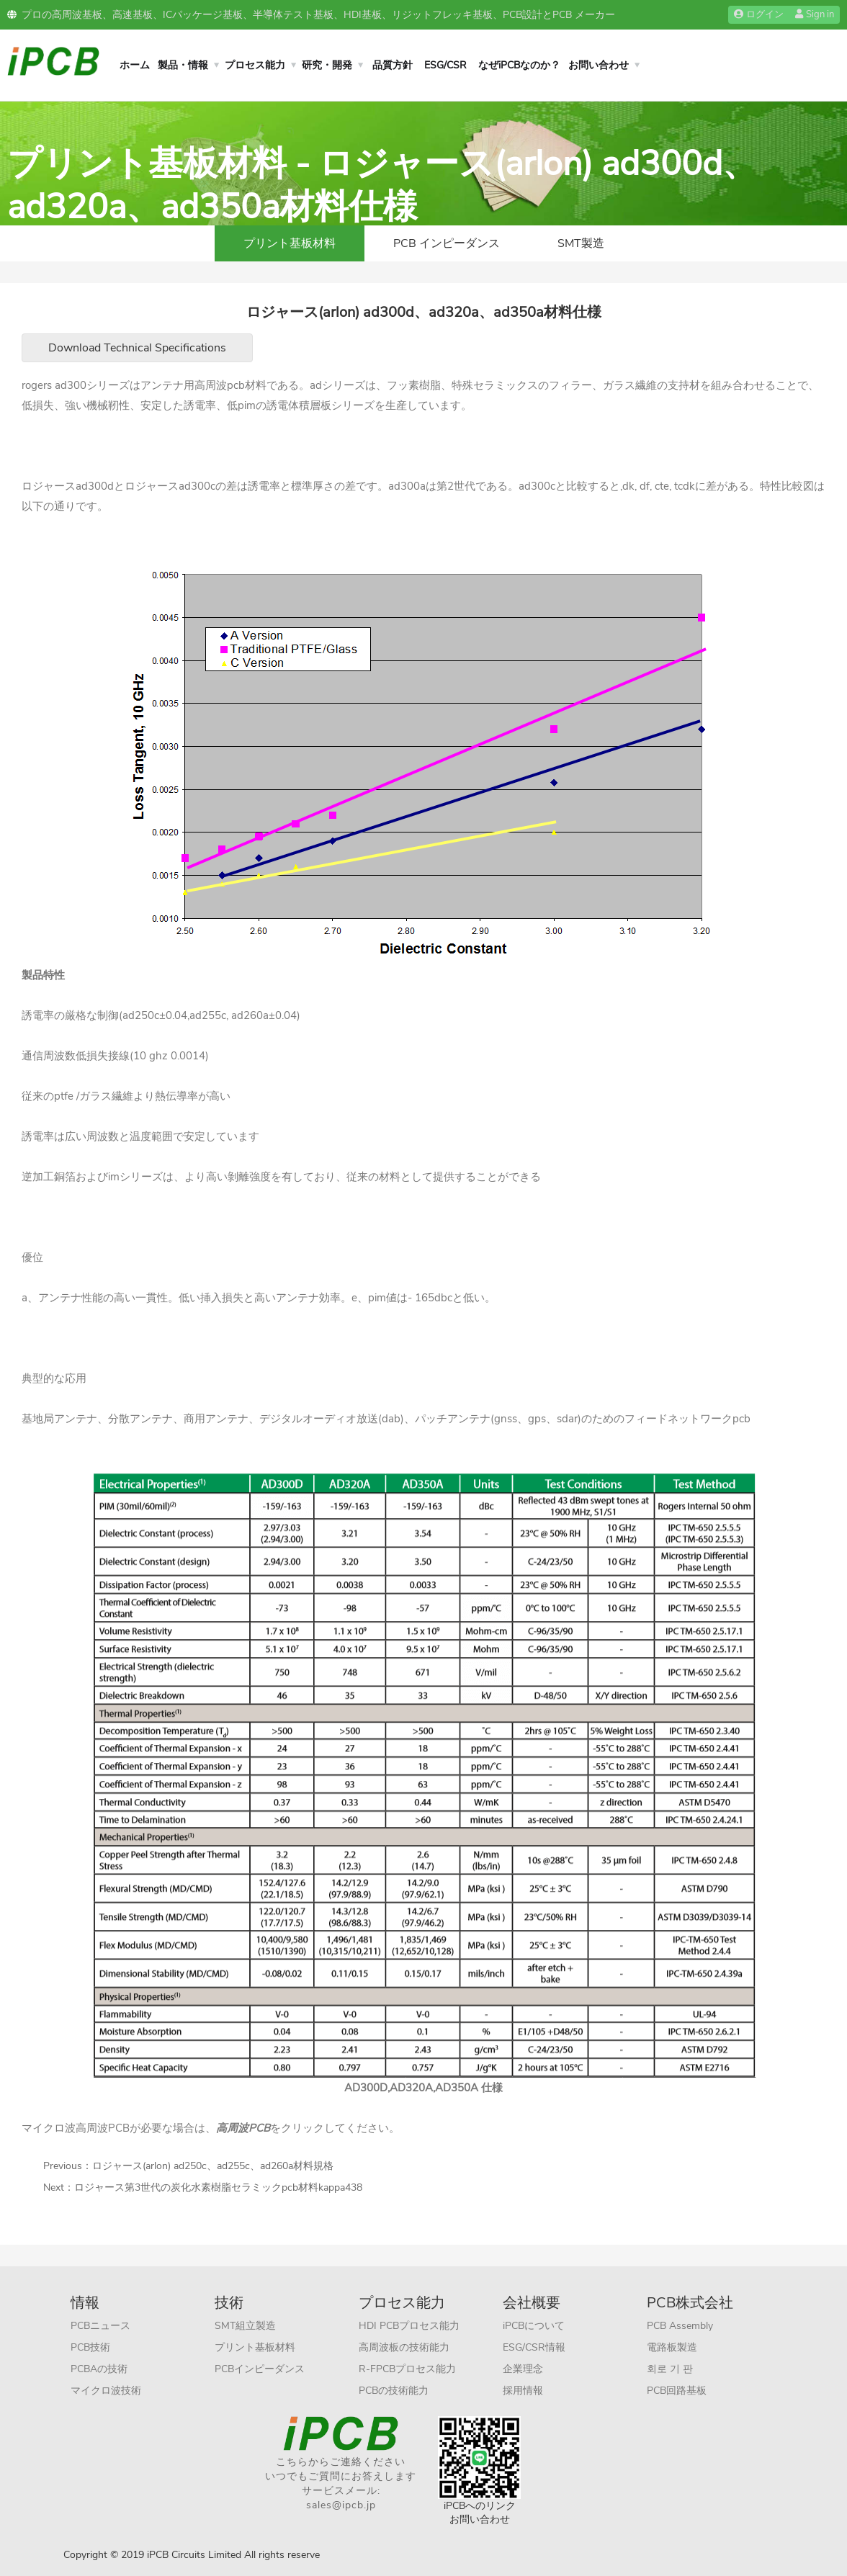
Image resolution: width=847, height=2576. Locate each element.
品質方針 (392, 65)
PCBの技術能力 (394, 2390)
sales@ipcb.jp (341, 2505)
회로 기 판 (670, 2369)
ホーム (135, 65)
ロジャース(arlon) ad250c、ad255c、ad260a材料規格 (212, 2166)
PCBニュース (100, 2326)
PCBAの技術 (99, 2369)
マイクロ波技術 (106, 2390)
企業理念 (523, 2369)
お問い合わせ (598, 65)
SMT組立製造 (245, 2326)
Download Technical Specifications (137, 348)
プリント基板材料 (289, 243)
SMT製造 (580, 243)
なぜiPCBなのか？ (519, 65)
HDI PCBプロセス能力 (409, 2326)
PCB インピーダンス (446, 243)
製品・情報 (183, 65)
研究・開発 (327, 65)
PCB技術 (90, 2347)
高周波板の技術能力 (404, 2347)
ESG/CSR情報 (534, 2347)
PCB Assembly (680, 2326)
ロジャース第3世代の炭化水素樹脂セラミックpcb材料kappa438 (218, 2187)
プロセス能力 (255, 65)
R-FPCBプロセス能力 (407, 2369)
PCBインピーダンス (260, 2369)
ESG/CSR (445, 65)
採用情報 (523, 2390)
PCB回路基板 (677, 2390)
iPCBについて (534, 2326)
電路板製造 (672, 2347)
